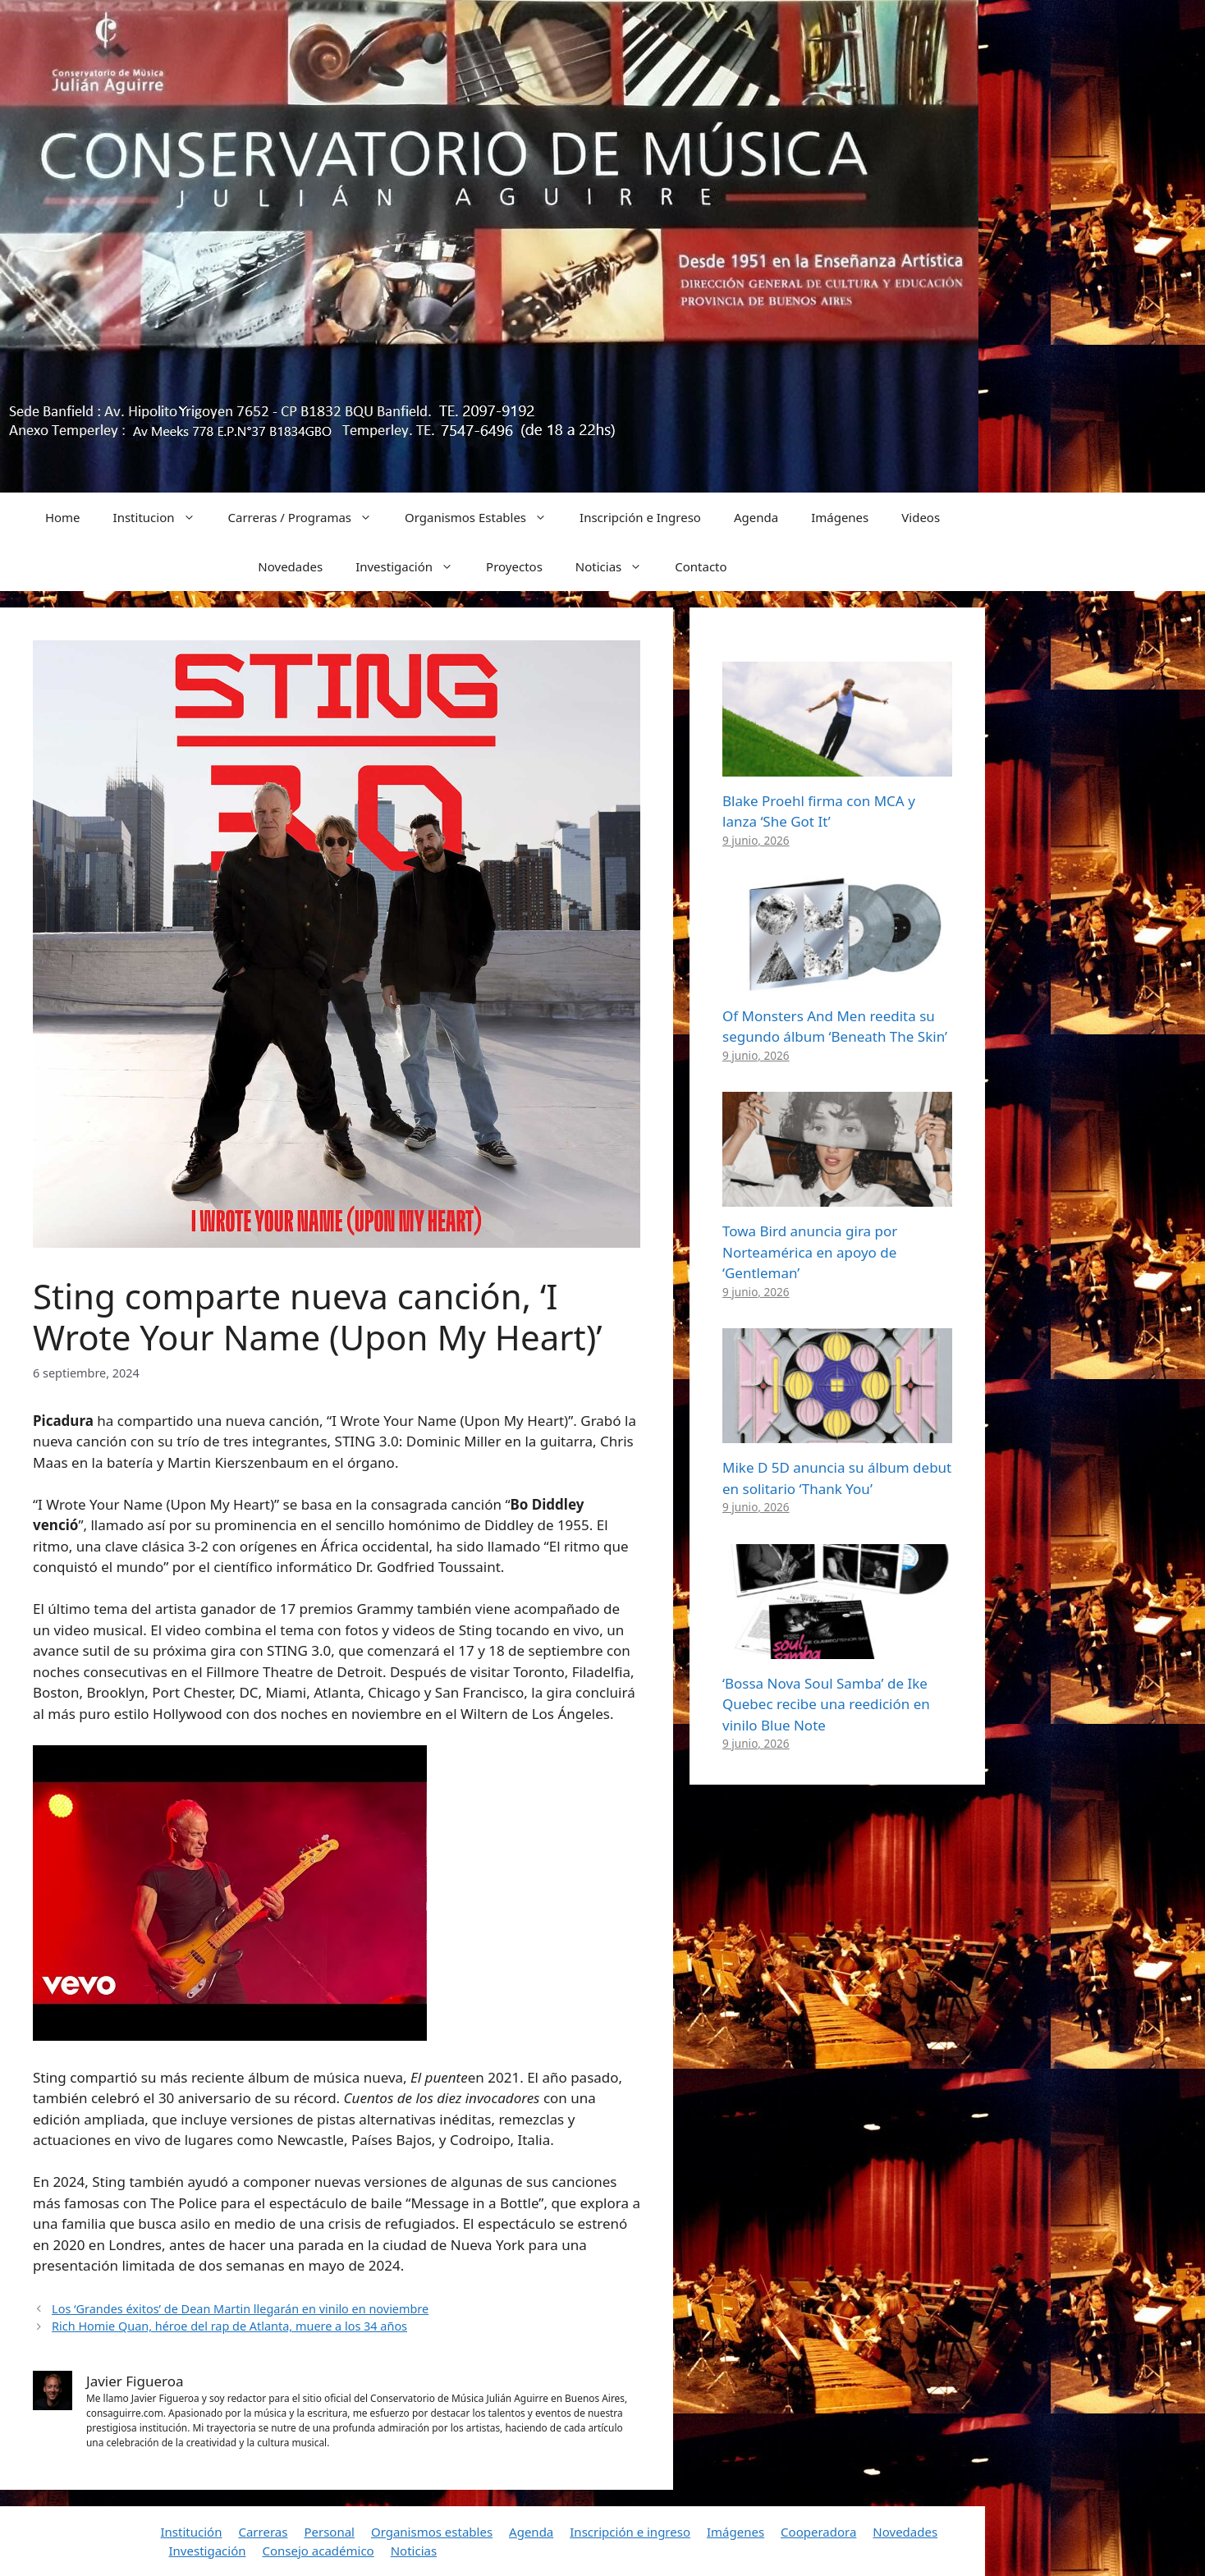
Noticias (616, 566)
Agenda (756, 517)
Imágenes (839, 517)
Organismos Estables (484, 517)
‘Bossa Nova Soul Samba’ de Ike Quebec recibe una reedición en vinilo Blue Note (826, 1704)
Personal (329, 2531)
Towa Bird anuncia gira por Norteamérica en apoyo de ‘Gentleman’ (809, 1252)
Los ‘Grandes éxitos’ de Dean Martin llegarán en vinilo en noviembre (240, 2309)
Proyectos (514, 566)
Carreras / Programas (308, 517)
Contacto (700, 566)
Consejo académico (317, 2550)
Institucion (162, 517)
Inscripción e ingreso (630, 2531)
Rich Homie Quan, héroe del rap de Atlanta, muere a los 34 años (229, 2326)
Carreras (262, 2531)
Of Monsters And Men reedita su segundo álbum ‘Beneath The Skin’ (834, 1026)
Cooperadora (818, 2531)
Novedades (290, 566)
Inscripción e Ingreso (640, 517)
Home (62, 517)
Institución (191, 2531)
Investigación (412, 566)
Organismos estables (432, 2531)
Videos (920, 517)
